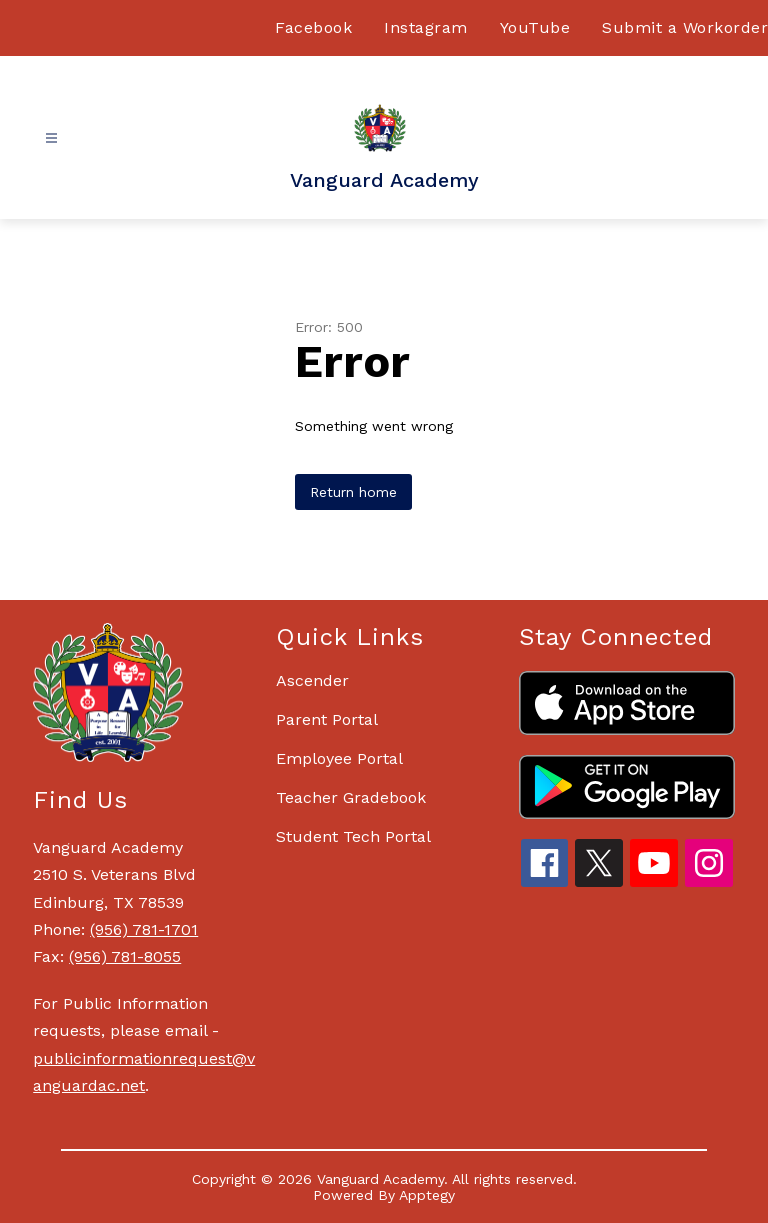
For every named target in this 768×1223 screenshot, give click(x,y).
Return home (353, 492)
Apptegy (427, 1195)
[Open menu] (51, 138)
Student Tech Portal (353, 836)
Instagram (426, 27)
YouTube (535, 27)
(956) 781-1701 (144, 929)
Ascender (312, 680)
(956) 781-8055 (125, 956)
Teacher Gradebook (351, 797)
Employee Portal (339, 758)
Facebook (313, 27)
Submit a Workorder (685, 27)
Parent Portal (327, 719)
